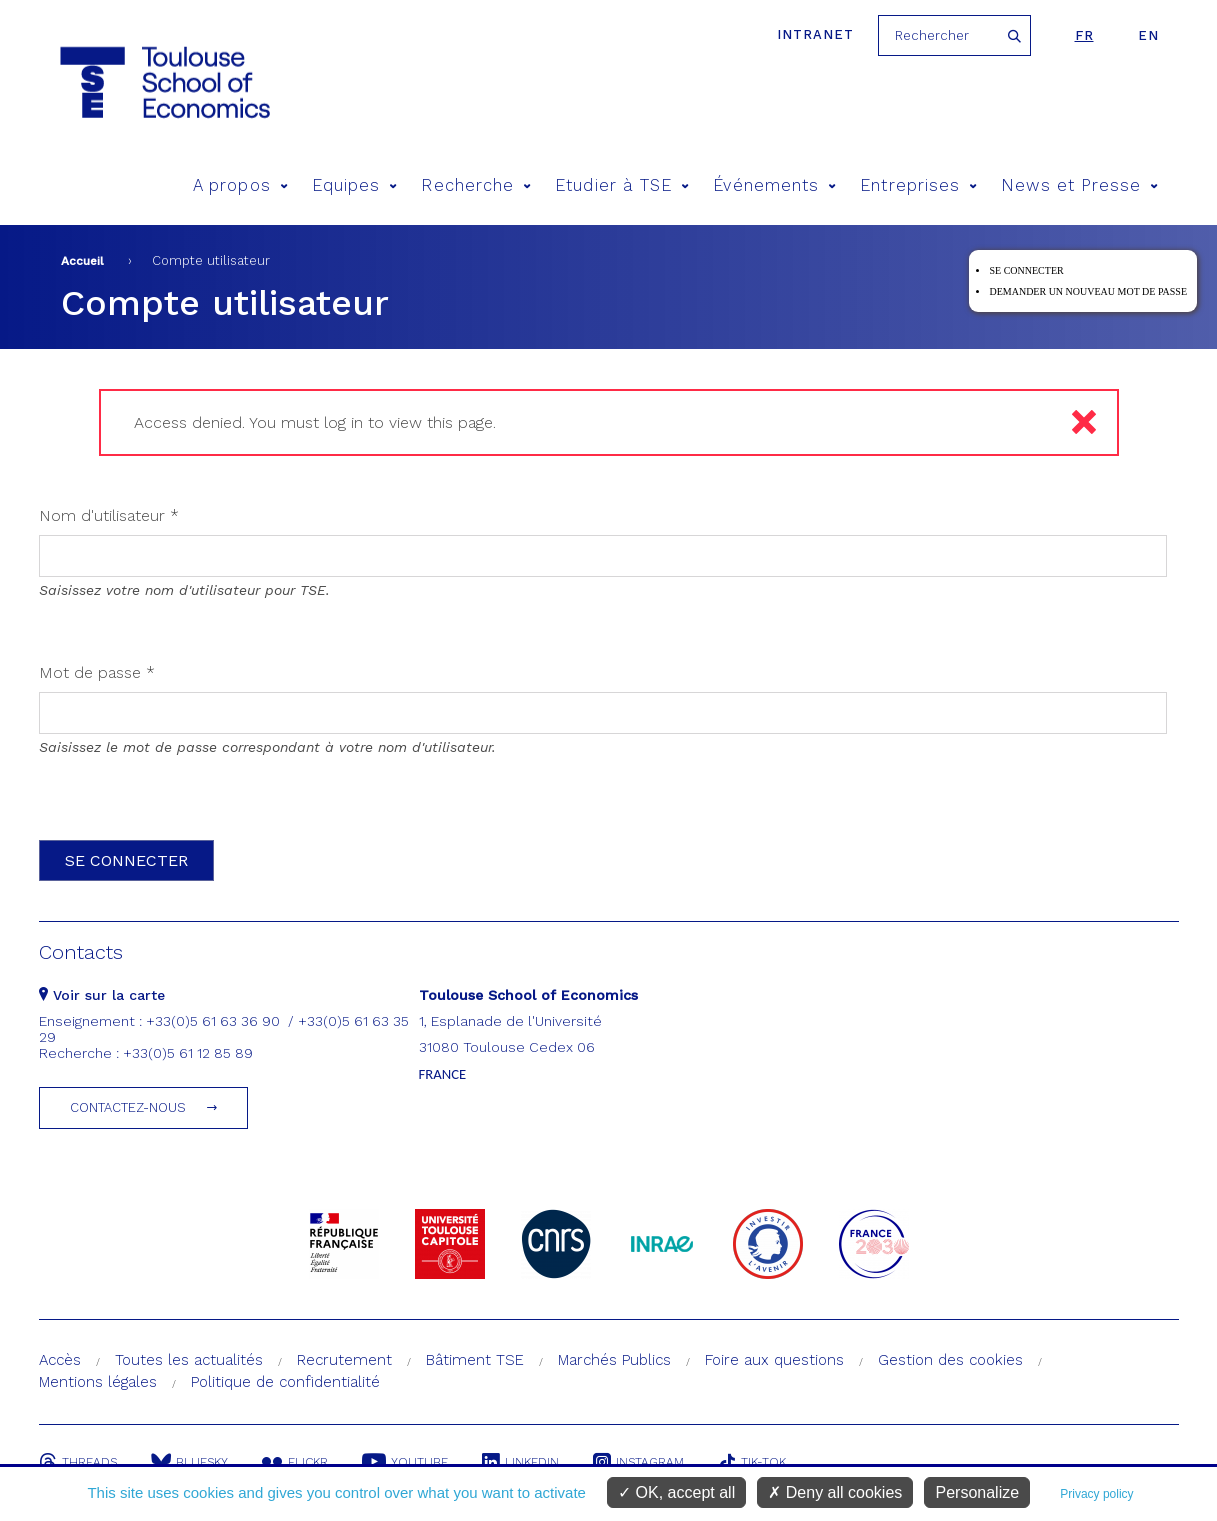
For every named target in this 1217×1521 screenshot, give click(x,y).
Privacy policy (1096, 1494)
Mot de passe (97, 672)
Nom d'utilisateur (109, 515)
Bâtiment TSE (475, 1360)
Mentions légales (98, 1382)
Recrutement (344, 1360)
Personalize (977, 1492)
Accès (60, 1360)
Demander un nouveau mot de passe (1088, 291)
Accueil (82, 261)
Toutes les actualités (189, 1360)
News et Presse (1079, 185)
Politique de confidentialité (285, 1382)
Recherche (476, 185)
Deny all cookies (835, 1492)
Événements (774, 185)
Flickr (295, 1462)
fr (1084, 35)
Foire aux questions (774, 1360)
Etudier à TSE (622, 185)
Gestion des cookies (950, 1360)
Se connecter (1026, 270)
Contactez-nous (128, 1107)
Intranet (815, 34)
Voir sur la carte (102, 995)
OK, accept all (676, 1492)
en (1148, 35)
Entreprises (918, 185)
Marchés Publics (614, 1360)
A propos (240, 185)
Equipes (355, 185)
